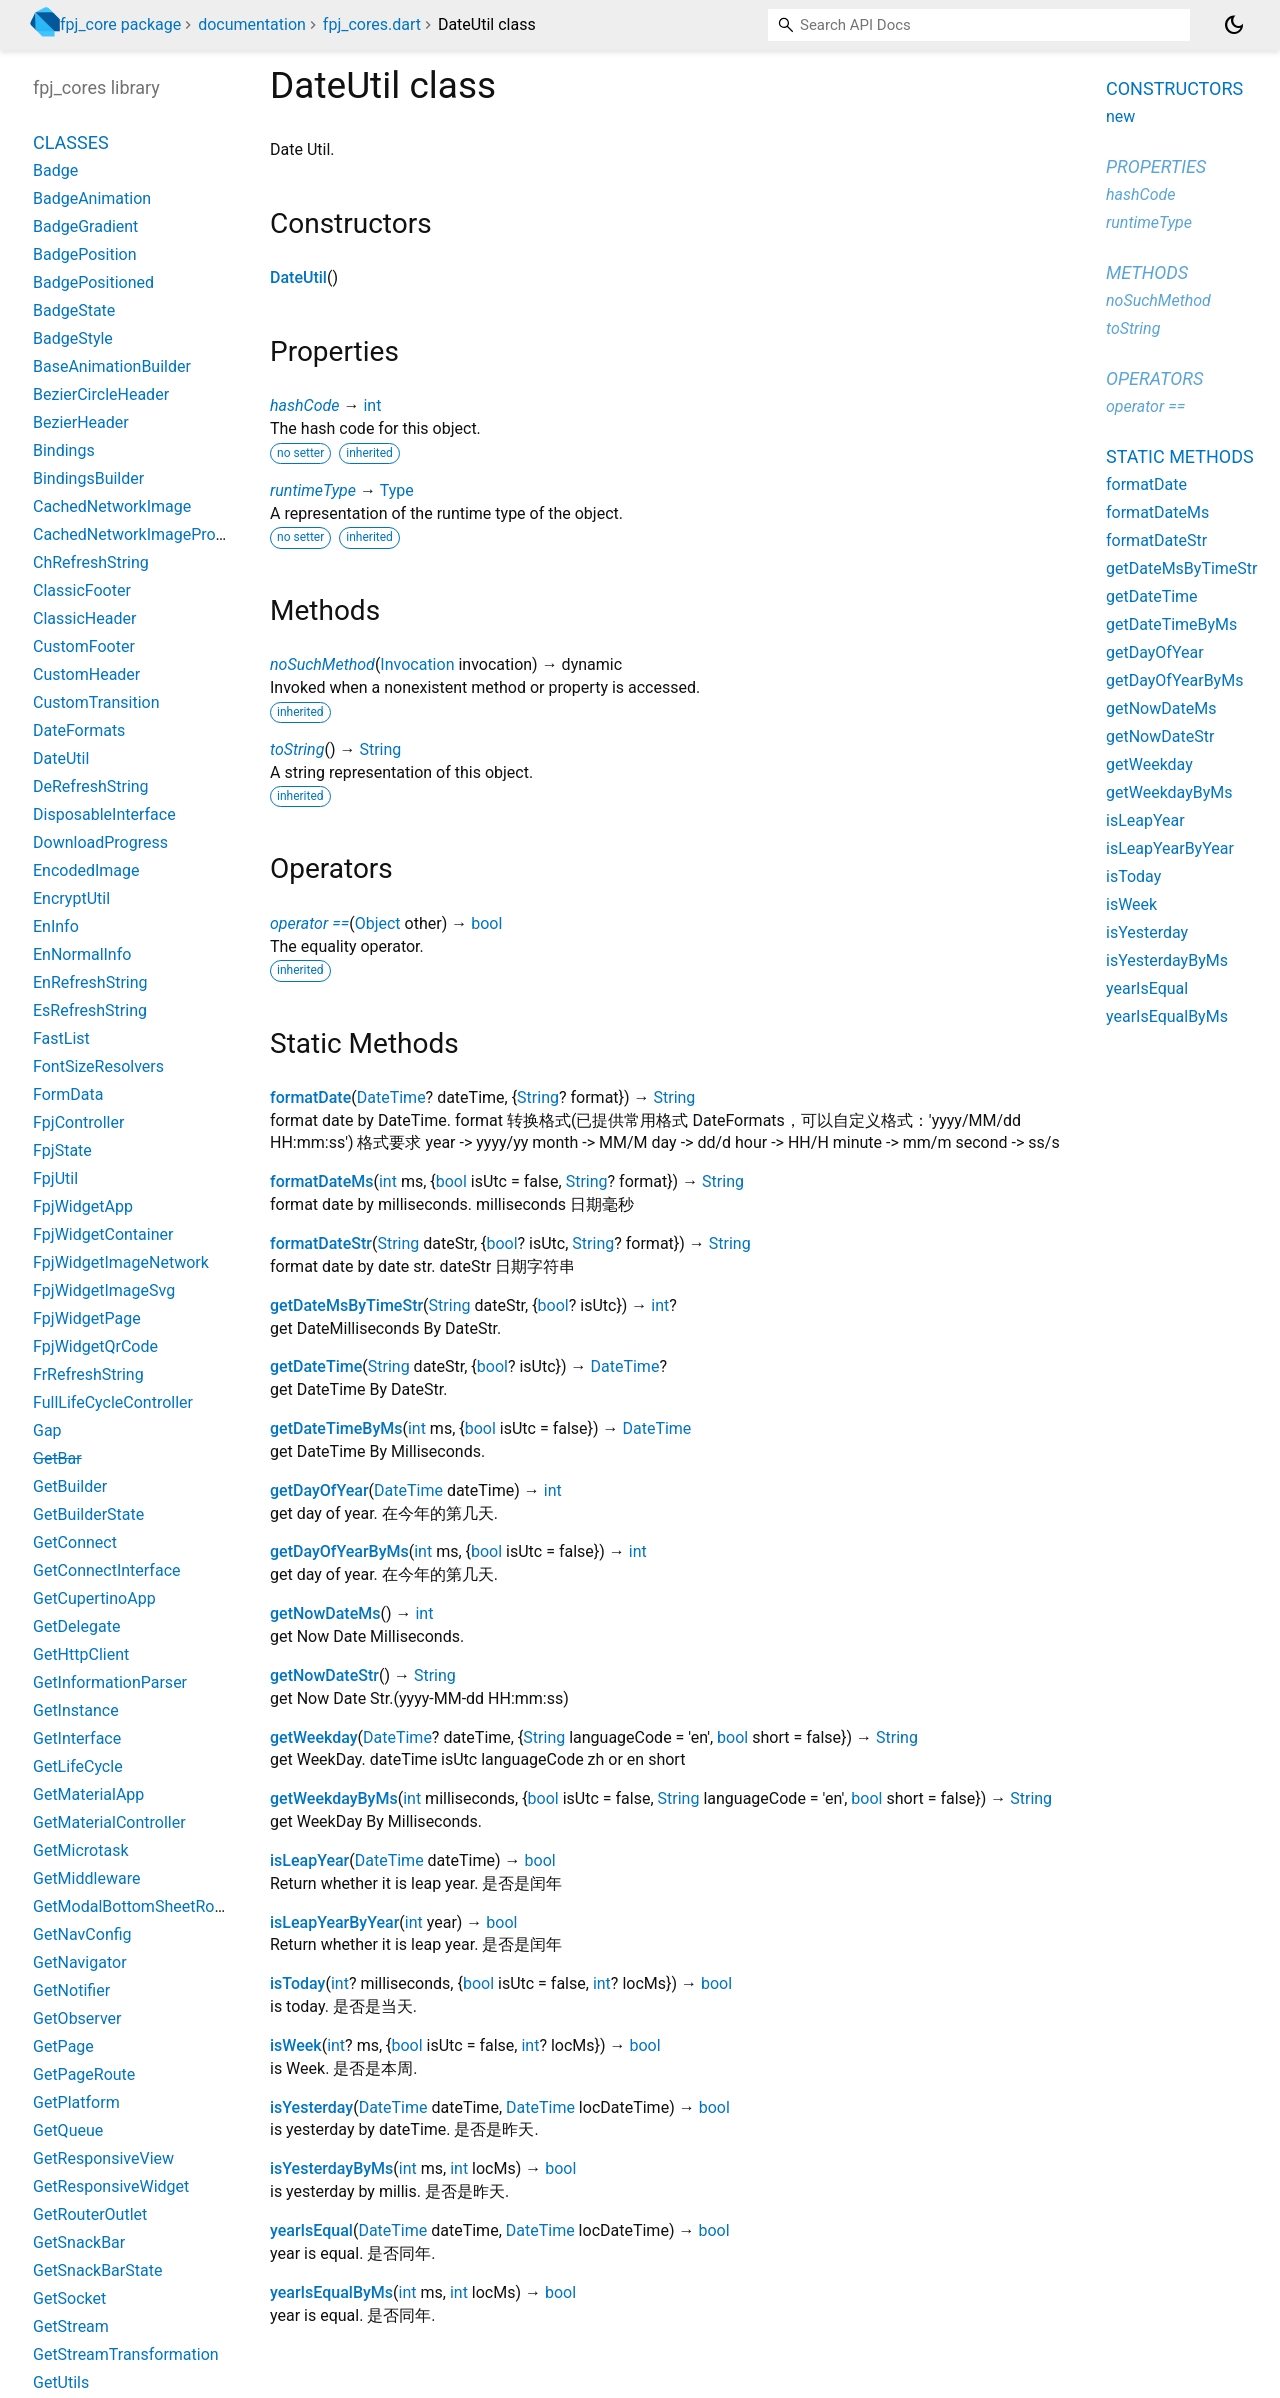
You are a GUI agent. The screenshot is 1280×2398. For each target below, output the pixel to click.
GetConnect (75, 1542)
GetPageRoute (84, 2074)
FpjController (78, 1122)
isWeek (296, 2045)
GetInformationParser (110, 1682)
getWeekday (314, 1737)
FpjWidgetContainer (103, 1234)
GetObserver (77, 2018)
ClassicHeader (84, 618)
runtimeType (313, 490)
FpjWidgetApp (83, 1206)
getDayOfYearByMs (339, 1551)
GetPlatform (76, 2102)
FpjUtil (55, 1178)
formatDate (310, 1097)
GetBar (57, 1458)
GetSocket (69, 2298)
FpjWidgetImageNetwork (121, 1262)
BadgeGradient (85, 226)
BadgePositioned (93, 282)
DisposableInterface (104, 814)
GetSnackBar (79, 2242)
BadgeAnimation (92, 198)
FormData (68, 1094)
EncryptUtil (71, 898)
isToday (297, 1983)
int (372, 405)
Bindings (64, 450)
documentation (252, 24)
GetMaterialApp (88, 1794)
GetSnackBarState (97, 2270)
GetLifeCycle (78, 1766)
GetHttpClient (81, 1654)
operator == (309, 923)
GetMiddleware (86, 1878)
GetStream (71, 2326)
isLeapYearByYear (334, 1922)
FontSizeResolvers (98, 1066)
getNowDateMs (325, 1613)
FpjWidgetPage (87, 1318)
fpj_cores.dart (372, 24)
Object (378, 923)
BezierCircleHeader (101, 394)
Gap (47, 1430)
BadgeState (74, 310)
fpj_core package (120, 24)
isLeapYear (309, 1860)
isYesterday (311, 2107)
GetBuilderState (88, 1514)
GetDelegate (76, 1626)
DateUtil (298, 277)
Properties (1156, 166)
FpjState (62, 1150)
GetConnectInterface (107, 1570)
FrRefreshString (88, 1374)
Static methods (1180, 456)
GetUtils (61, 2382)
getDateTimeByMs (336, 1428)
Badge (55, 170)
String (380, 749)
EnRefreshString (90, 982)
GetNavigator (80, 1962)
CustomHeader (86, 674)
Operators (1154, 378)
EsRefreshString (90, 1010)
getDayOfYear (319, 1490)
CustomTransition (96, 702)
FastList (61, 1038)
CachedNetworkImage (112, 506)
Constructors (1174, 88)
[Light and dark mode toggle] (1234, 25)
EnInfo (56, 926)
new (1120, 116)
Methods (1147, 272)
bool (486, 923)
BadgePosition (85, 254)
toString (297, 749)
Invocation (417, 664)
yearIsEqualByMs (331, 2292)
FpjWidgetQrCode (95, 1346)
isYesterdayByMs (331, 2168)
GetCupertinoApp (94, 1598)
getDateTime (316, 1366)
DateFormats (79, 730)
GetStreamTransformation (126, 2354)
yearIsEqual (311, 2230)
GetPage (63, 2046)
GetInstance (76, 1710)
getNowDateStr (324, 1675)
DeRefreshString (91, 786)
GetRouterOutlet (90, 2214)
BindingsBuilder (88, 478)
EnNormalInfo (82, 954)
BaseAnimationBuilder (112, 366)
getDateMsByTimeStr (346, 1305)
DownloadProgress (100, 842)
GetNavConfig (82, 1934)
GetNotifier (71, 1990)
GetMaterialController (109, 1822)
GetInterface (77, 1738)
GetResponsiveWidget (111, 2186)
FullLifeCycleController (113, 1402)
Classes (71, 142)
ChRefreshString (91, 562)
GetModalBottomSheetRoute (135, 1906)
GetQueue (68, 2130)
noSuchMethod (322, 664)
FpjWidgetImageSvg (104, 1290)
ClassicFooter (82, 590)
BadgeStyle (73, 338)
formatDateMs (321, 1181)
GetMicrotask (81, 1850)
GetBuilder (70, 1486)
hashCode (304, 405)
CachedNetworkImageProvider (141, 534)
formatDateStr (321, 1243)
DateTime (391, 1097)
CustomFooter (84, 646)
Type (397, 490)
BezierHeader (81, 422)
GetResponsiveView (103, 2158)
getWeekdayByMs (334, 1798)
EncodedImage (86, 870)
